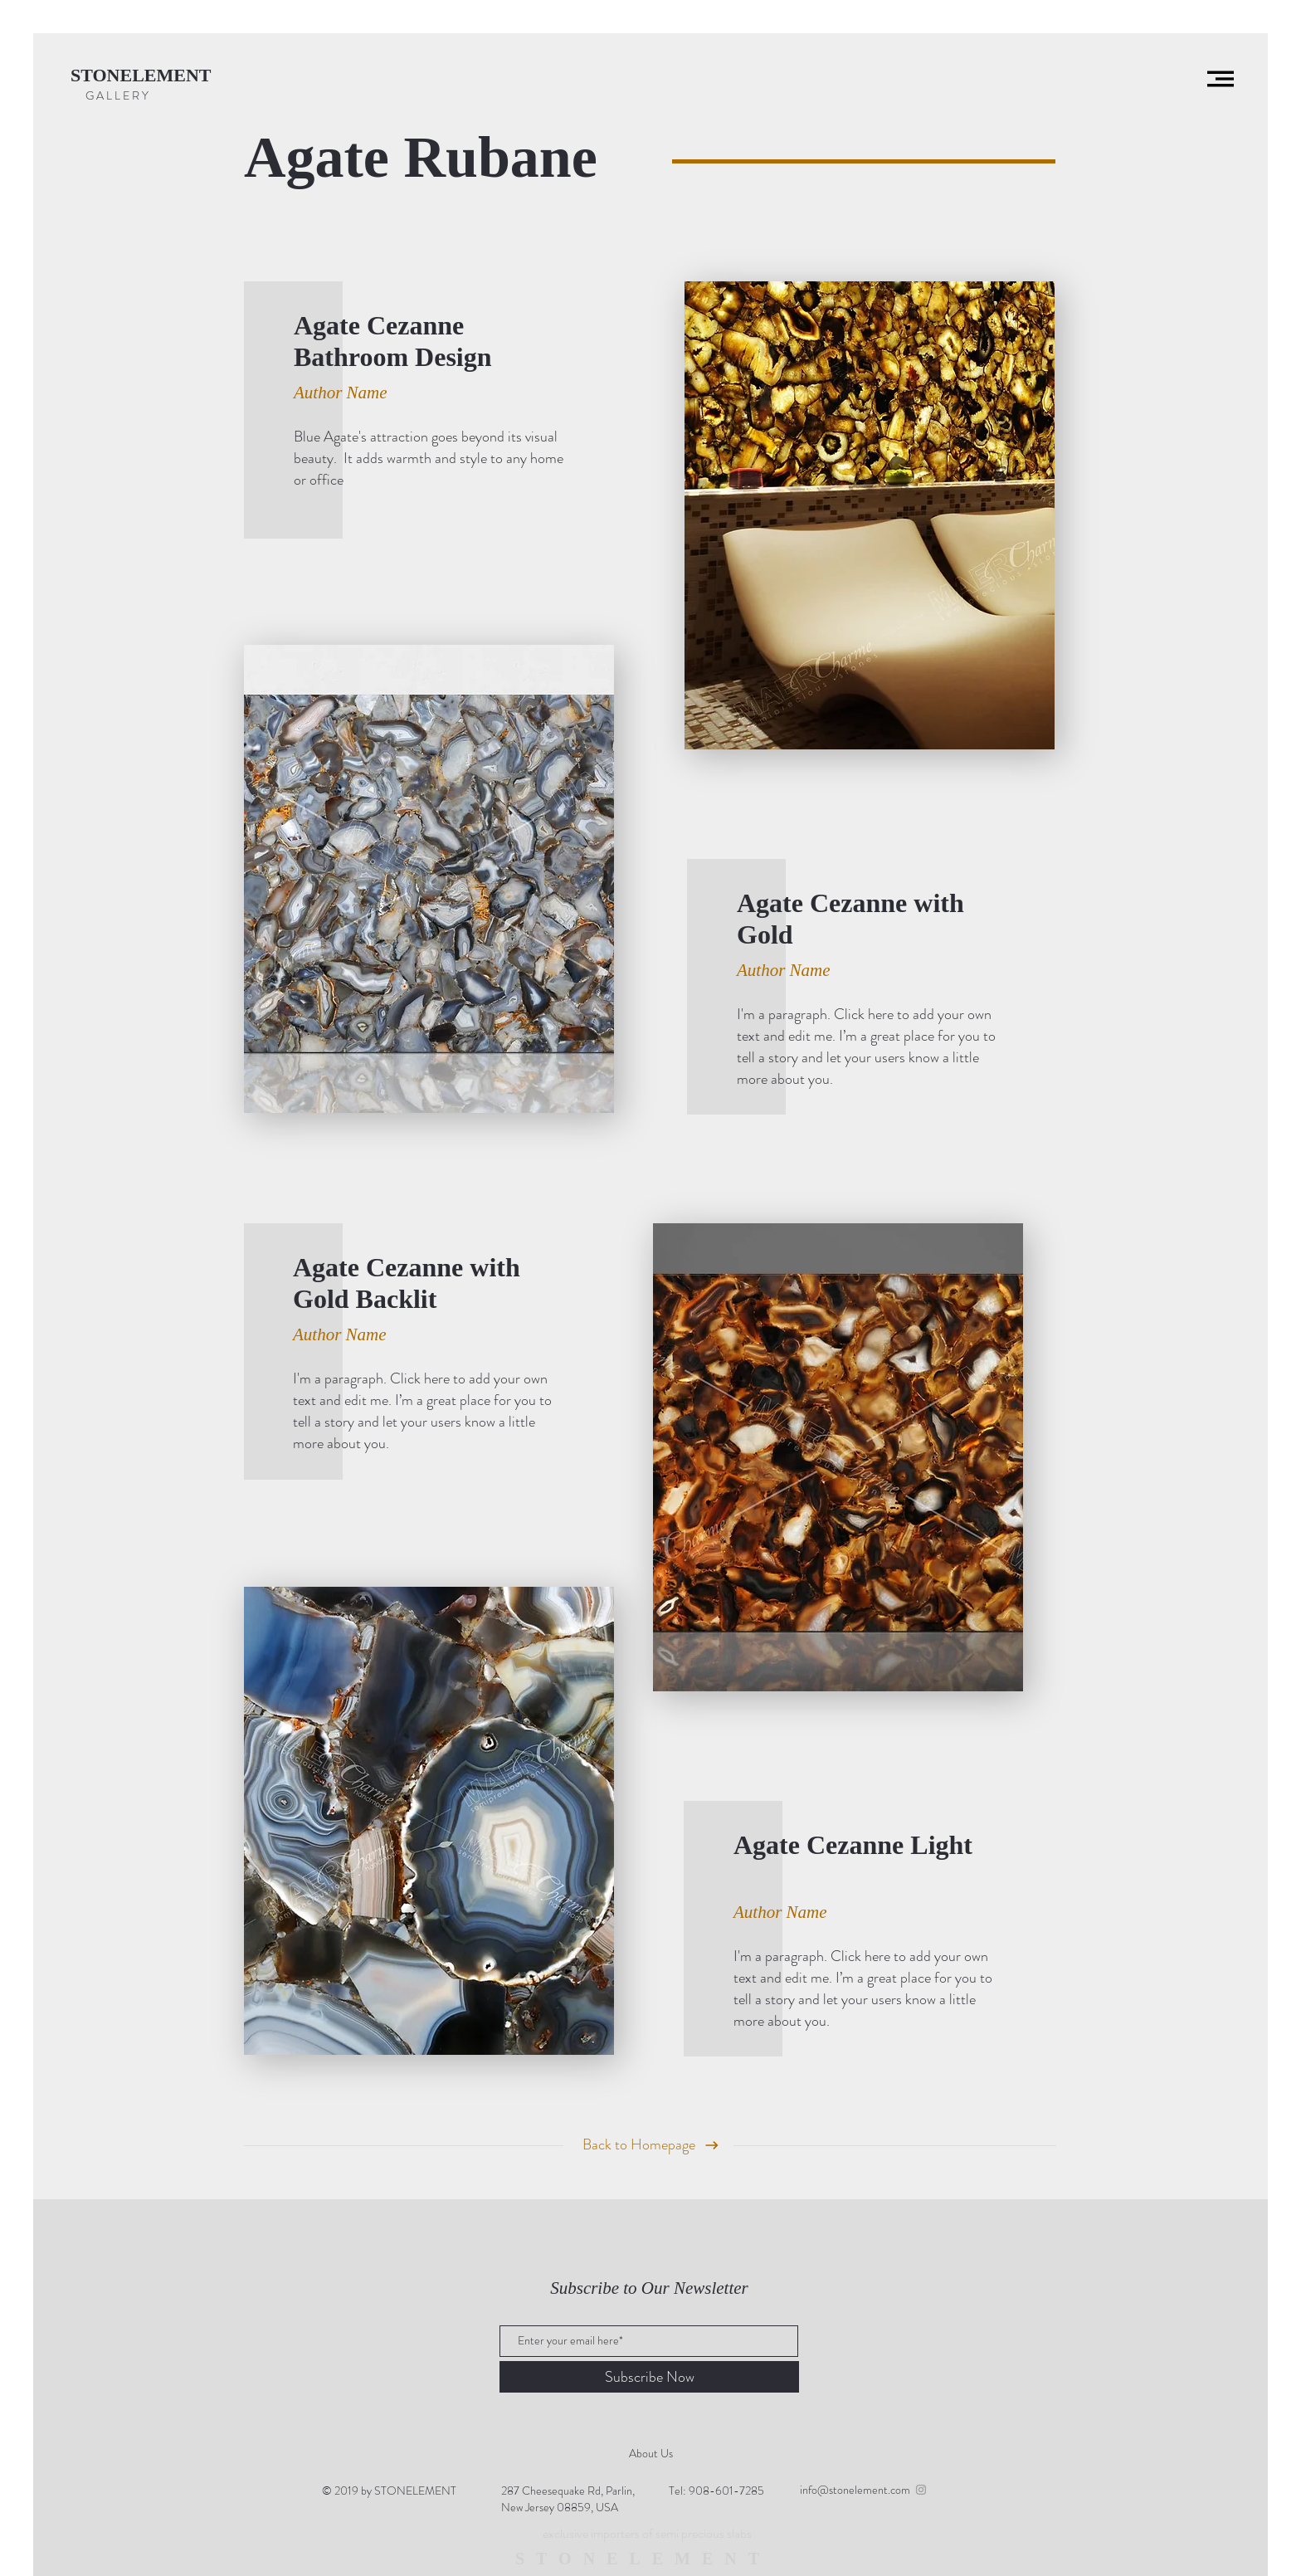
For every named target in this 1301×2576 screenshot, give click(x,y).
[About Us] (650, 2454)
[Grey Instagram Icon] (921, 2489)
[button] (1220, 79)
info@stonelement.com (855, 2489)
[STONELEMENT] (147, 75)
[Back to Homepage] (638, 2145)
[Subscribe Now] (649, 2377)
